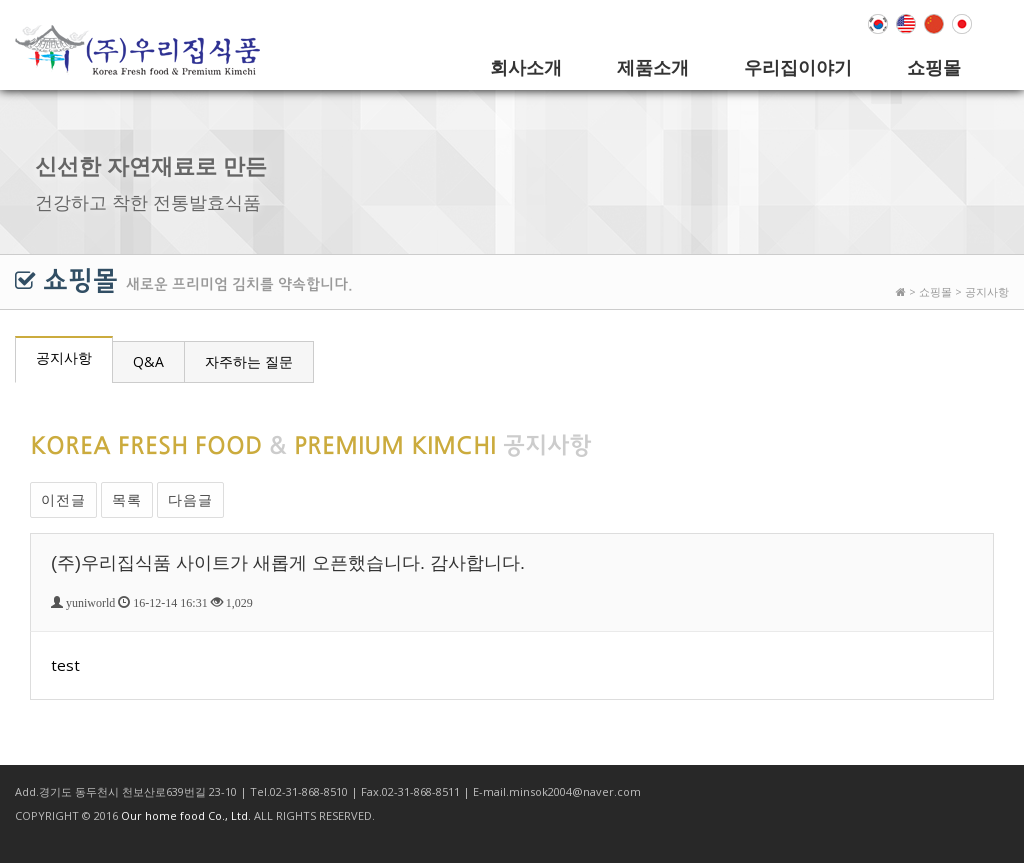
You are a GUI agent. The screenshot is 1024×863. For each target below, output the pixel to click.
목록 (127, 499)
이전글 (63, 499)
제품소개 (653, 67)
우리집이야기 (798, 67)
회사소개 (526, 67)
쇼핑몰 (934, 67)
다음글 (190, 499)
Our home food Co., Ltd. (186, 815)
